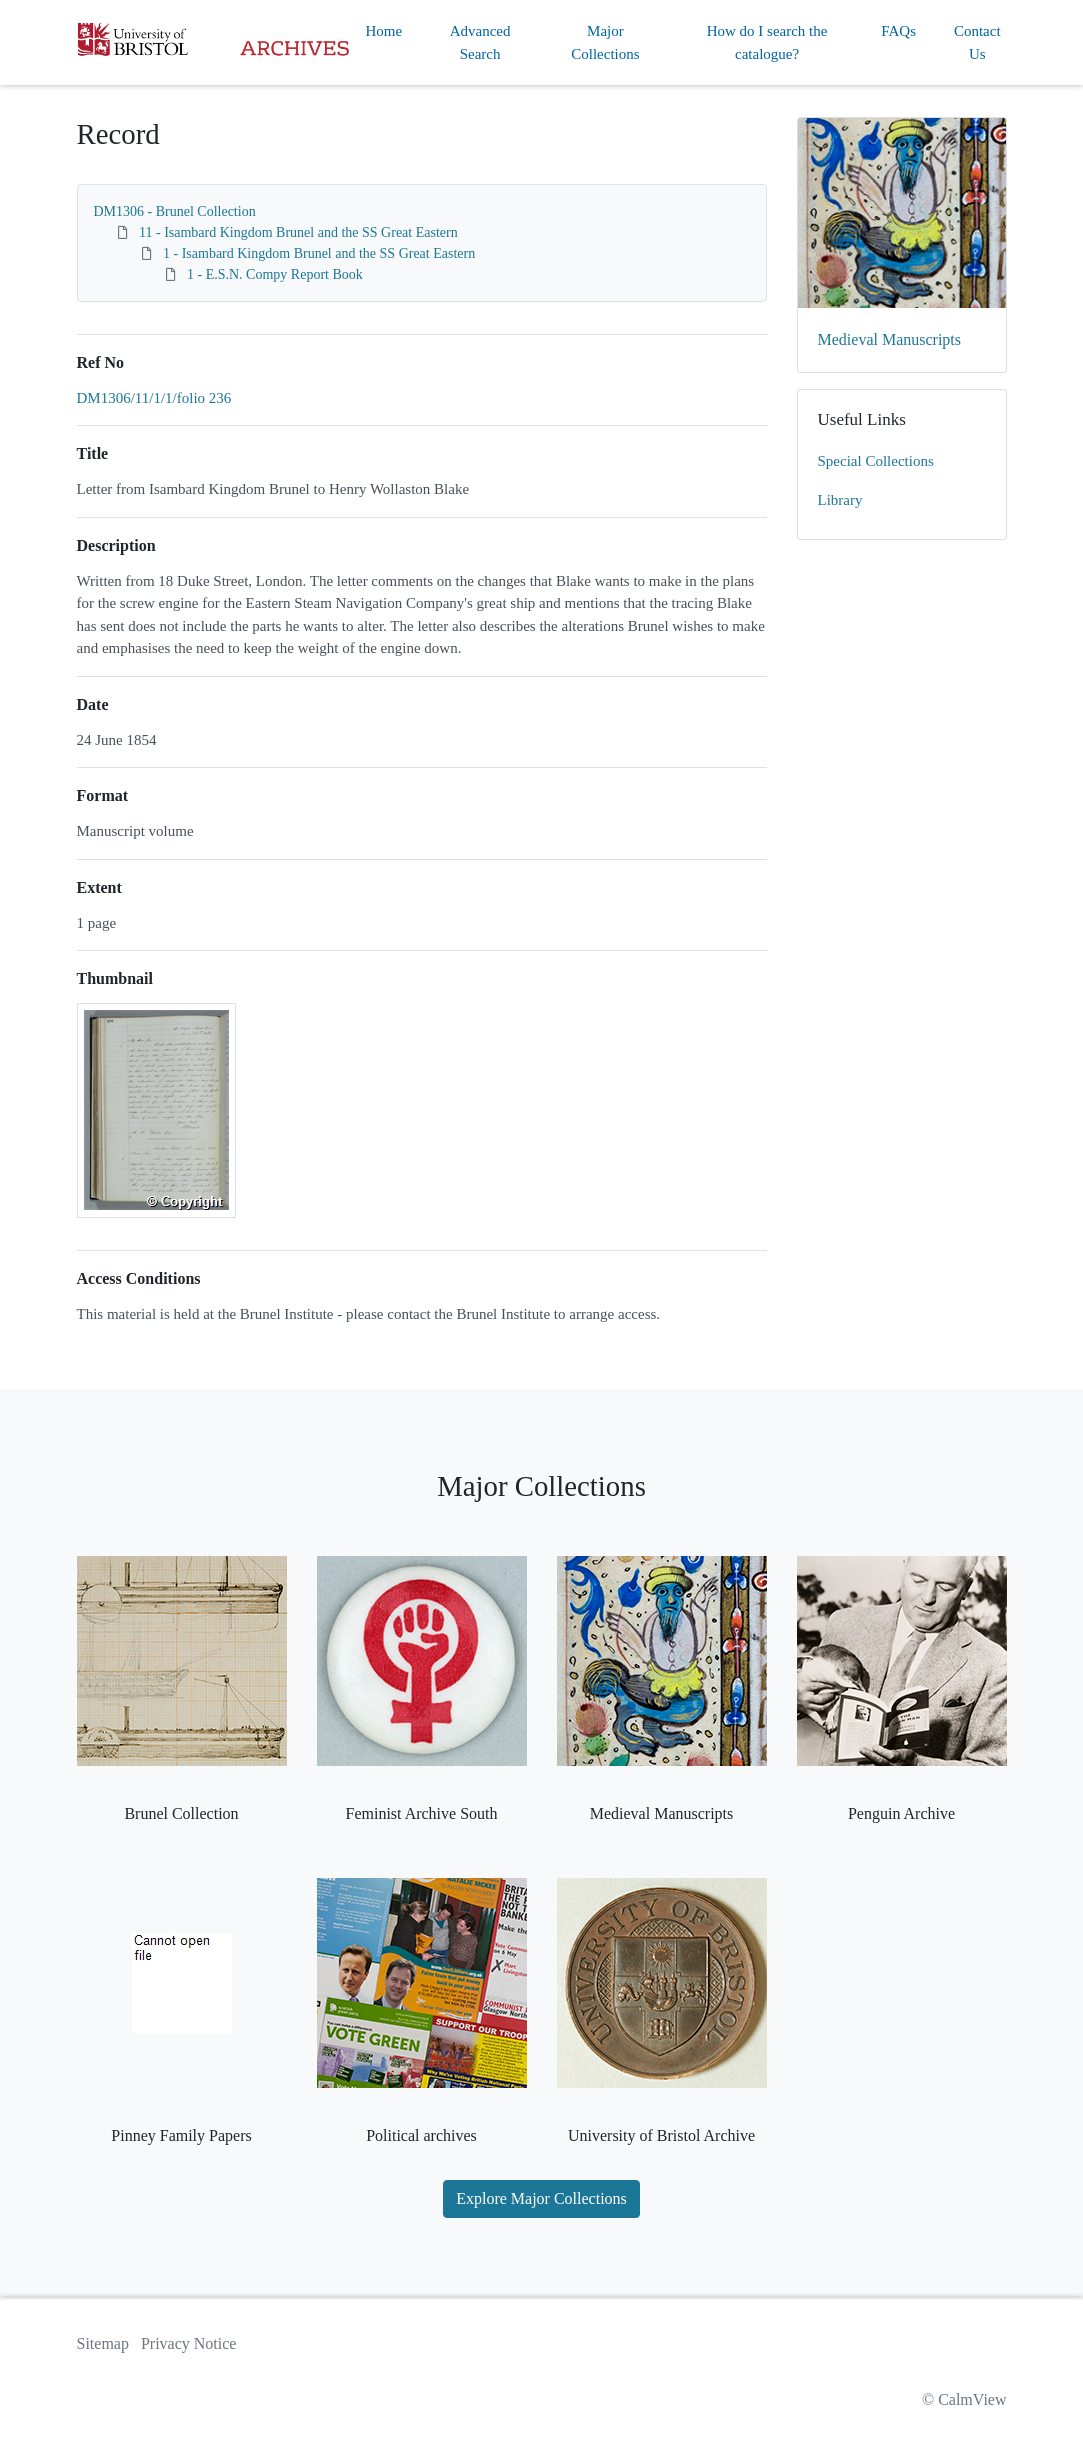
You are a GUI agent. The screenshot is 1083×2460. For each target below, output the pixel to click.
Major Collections (605, 42)
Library (840, 500)
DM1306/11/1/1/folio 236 (154, 398)
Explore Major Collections (541, 2198)
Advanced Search (480, 42)
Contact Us (977, 42)
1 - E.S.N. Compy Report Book (275, 274)
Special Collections (876, 461)
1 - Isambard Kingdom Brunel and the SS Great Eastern (319, 253)
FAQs (898, 31)
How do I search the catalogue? (767, 42)
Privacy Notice (189, 2343)
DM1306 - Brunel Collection (175, 211)
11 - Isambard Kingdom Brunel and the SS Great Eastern (298, 232)
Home (384, 31)
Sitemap (103, 2343)
